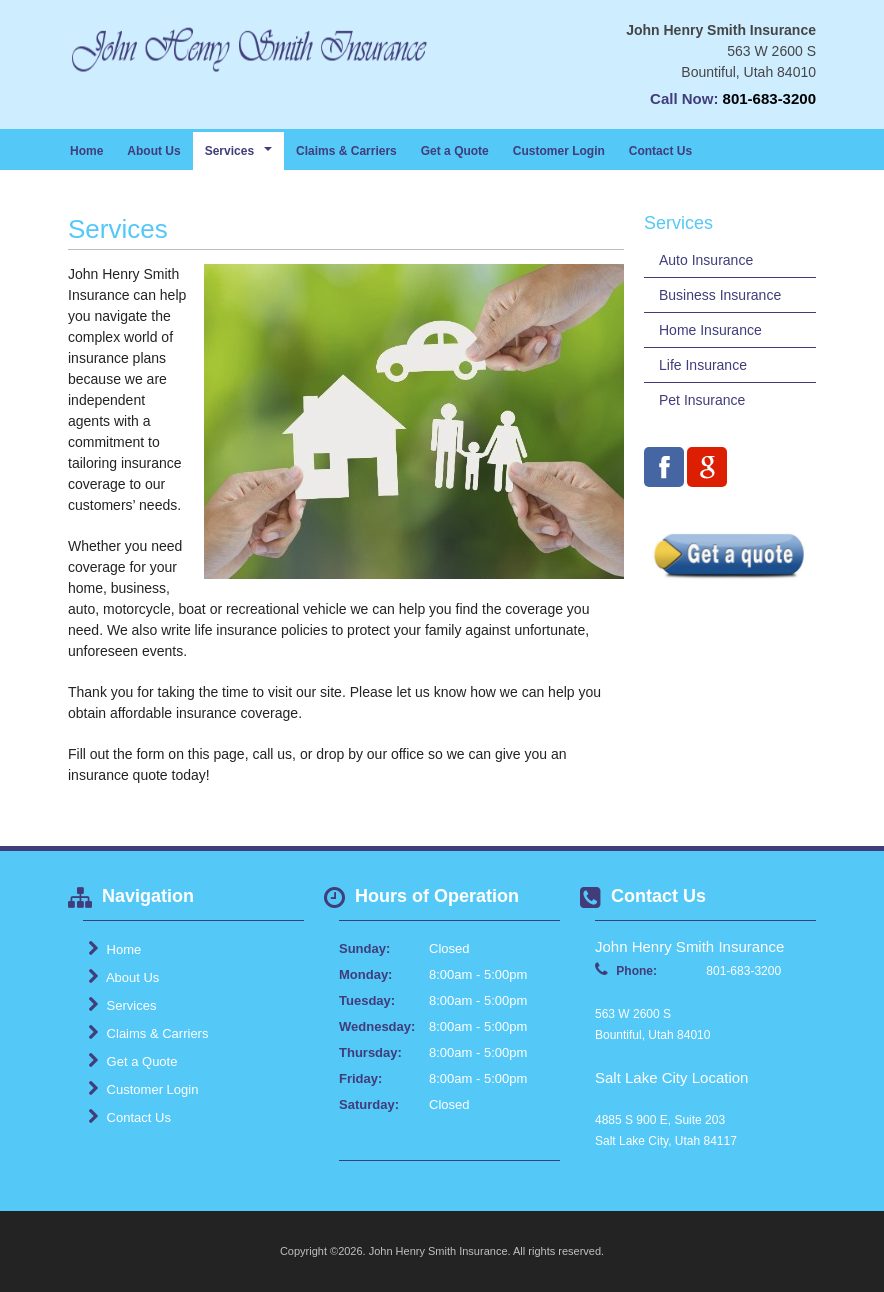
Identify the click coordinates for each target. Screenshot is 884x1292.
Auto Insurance (706, 260)
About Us (153, 151)
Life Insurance (703, 365)
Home (86, 151)
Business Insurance (720, 295)
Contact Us (660, 151)
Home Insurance (710, 330)
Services (122, 1005)
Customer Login (559, 151)
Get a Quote (455, 151)
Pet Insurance (702, 400)
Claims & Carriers (346, 151)
